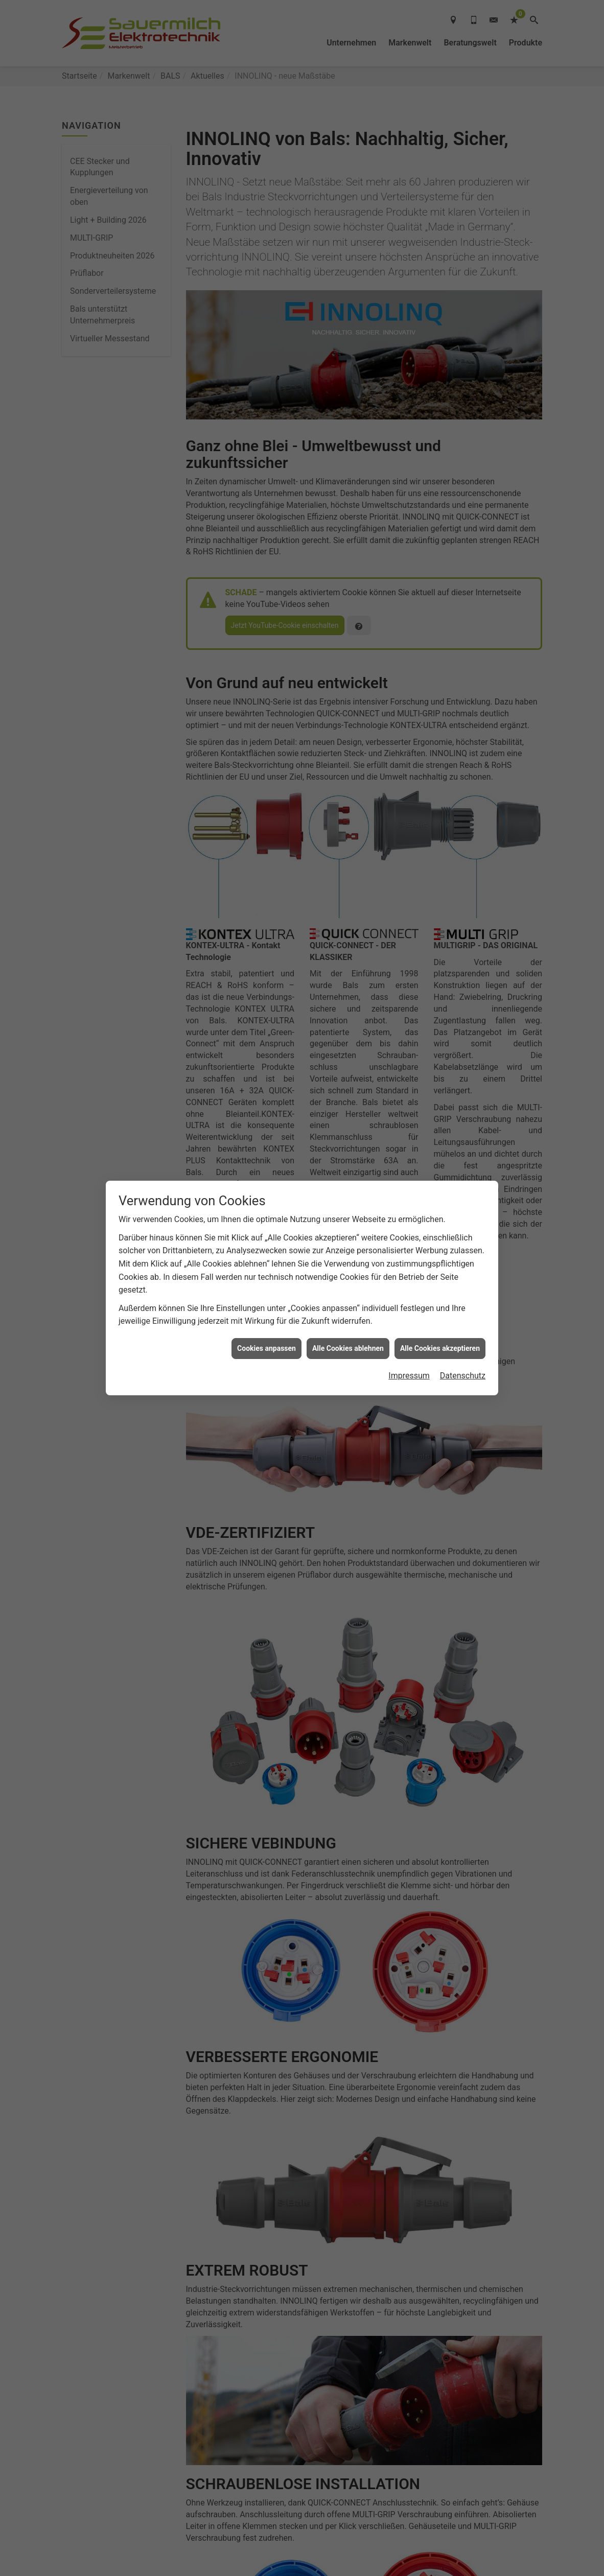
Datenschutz (462, 1375)
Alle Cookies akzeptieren (440, 1348)
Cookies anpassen (266, 1348)
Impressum (409, 1375)
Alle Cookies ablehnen (348, 1348)
